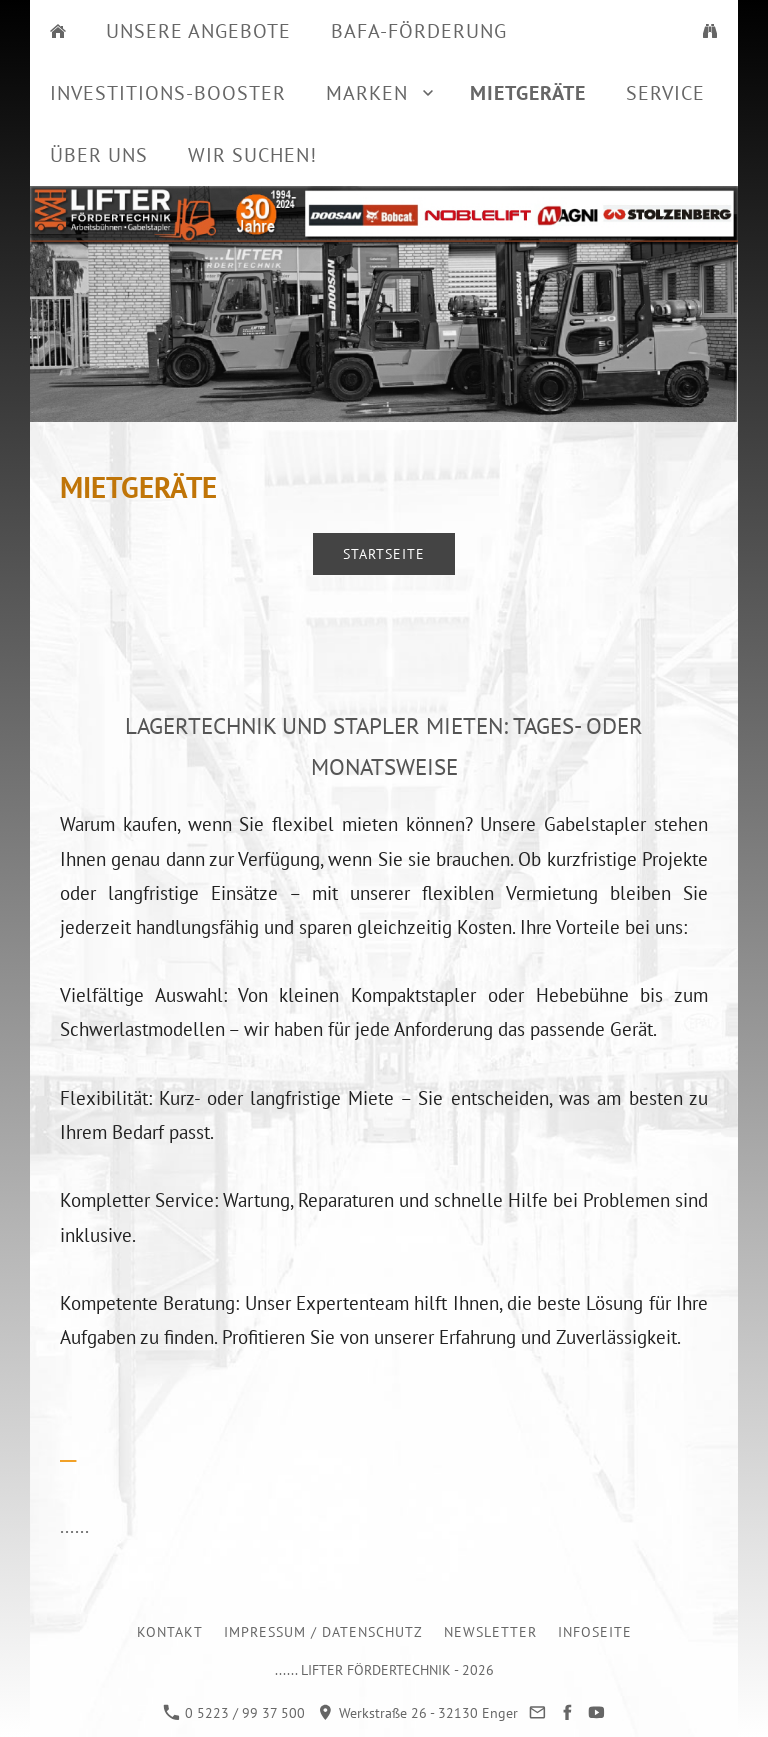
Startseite (384, 554)
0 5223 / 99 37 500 (234, 1713)
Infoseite (595, 1632)
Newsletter (490, 1632)
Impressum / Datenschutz (323, 1632)
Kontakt (170, 1632)
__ (68, 1451)
